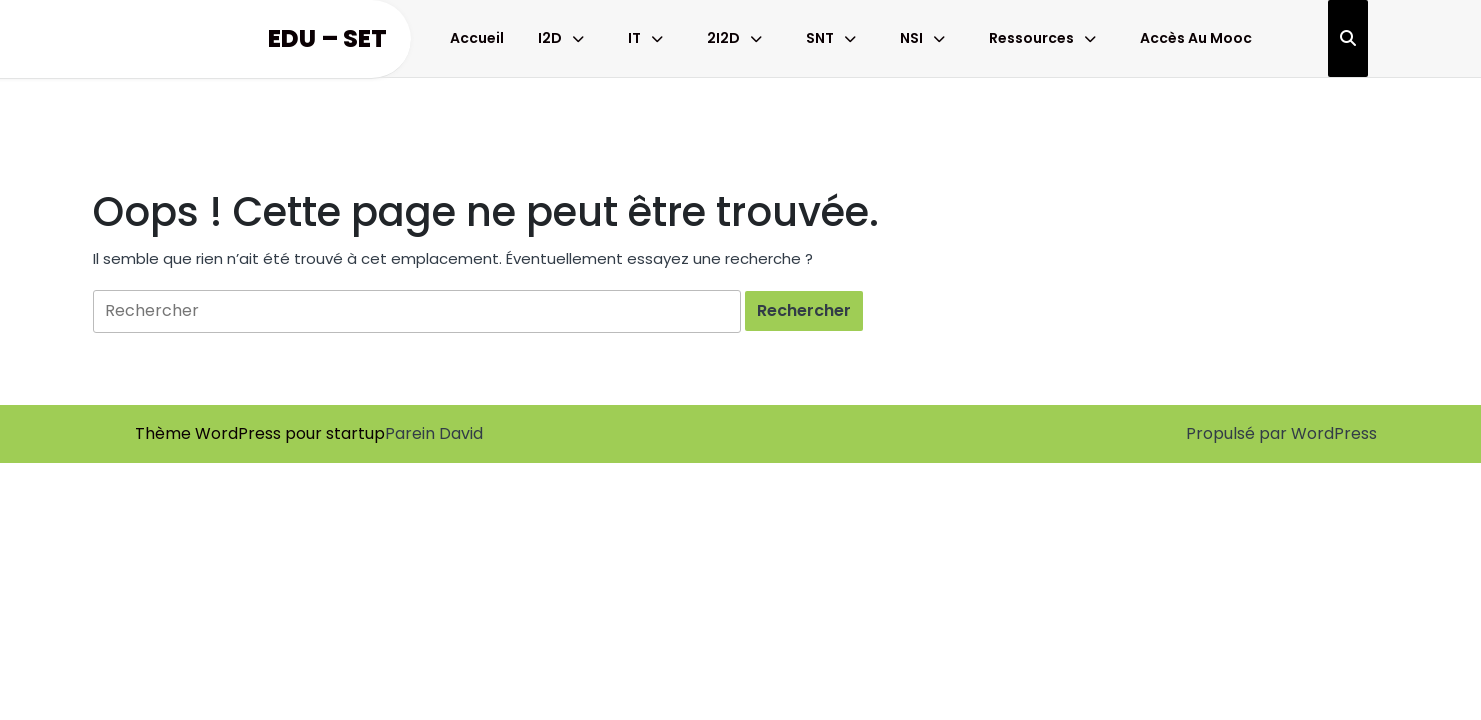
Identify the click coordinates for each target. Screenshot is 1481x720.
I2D (550, 38)
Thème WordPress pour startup (260, 433)
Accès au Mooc (1196, 38)
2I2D (723, 38)
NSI (911, 38)
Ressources (1031, 38)
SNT (820, 38)
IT (634, 38)
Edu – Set (327, 38)
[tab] (804, 311)
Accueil (477, 38)
